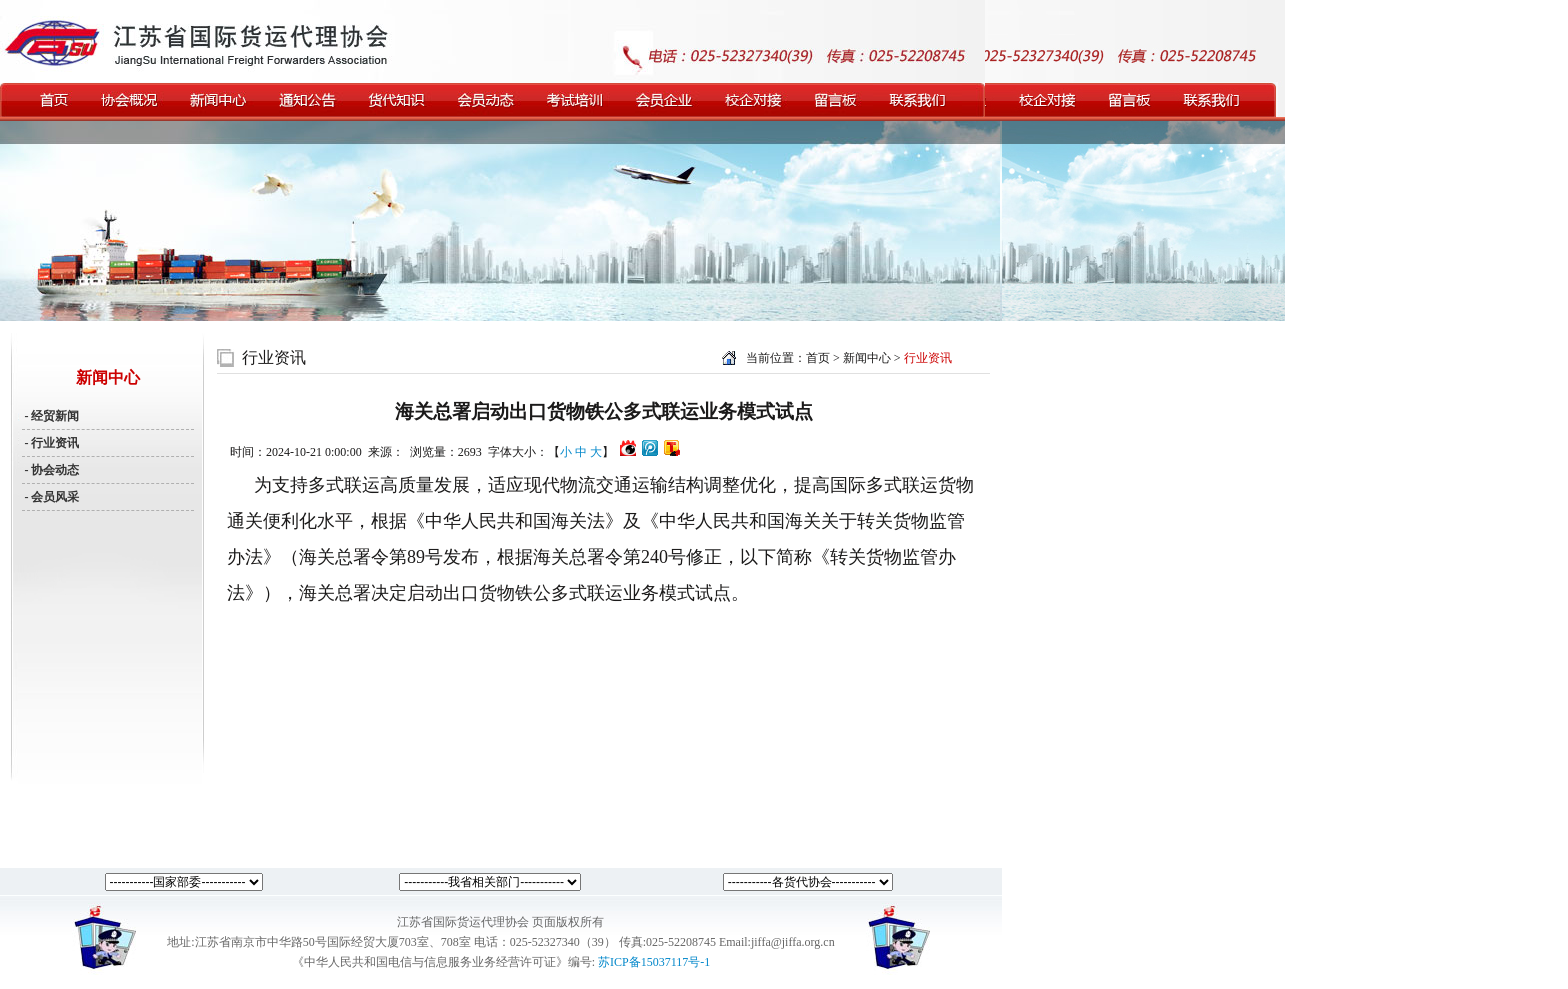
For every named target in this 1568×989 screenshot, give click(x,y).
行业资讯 (274, 357)
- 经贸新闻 (51, 416)
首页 (818, 358)
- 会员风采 (51, 497)
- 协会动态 (51, 470)
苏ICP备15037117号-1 (654, 962)
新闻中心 (868, 358)
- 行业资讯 (51, 443)
